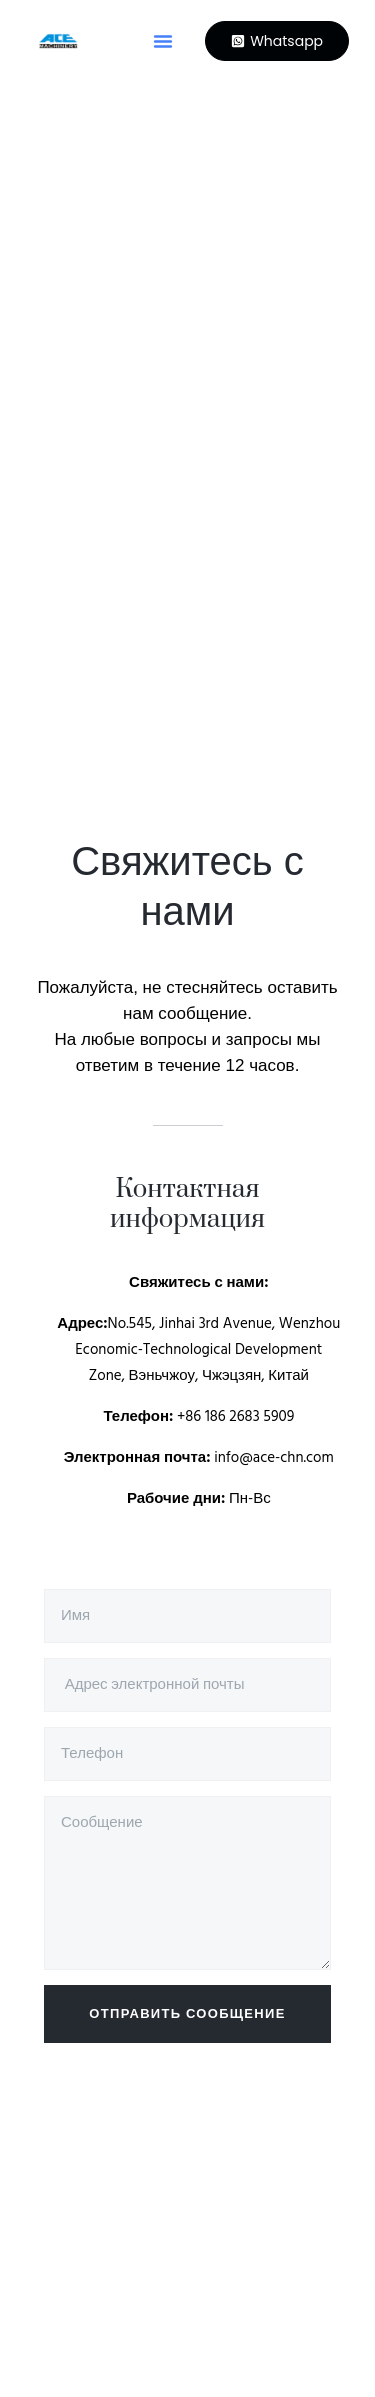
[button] (163, 41)
